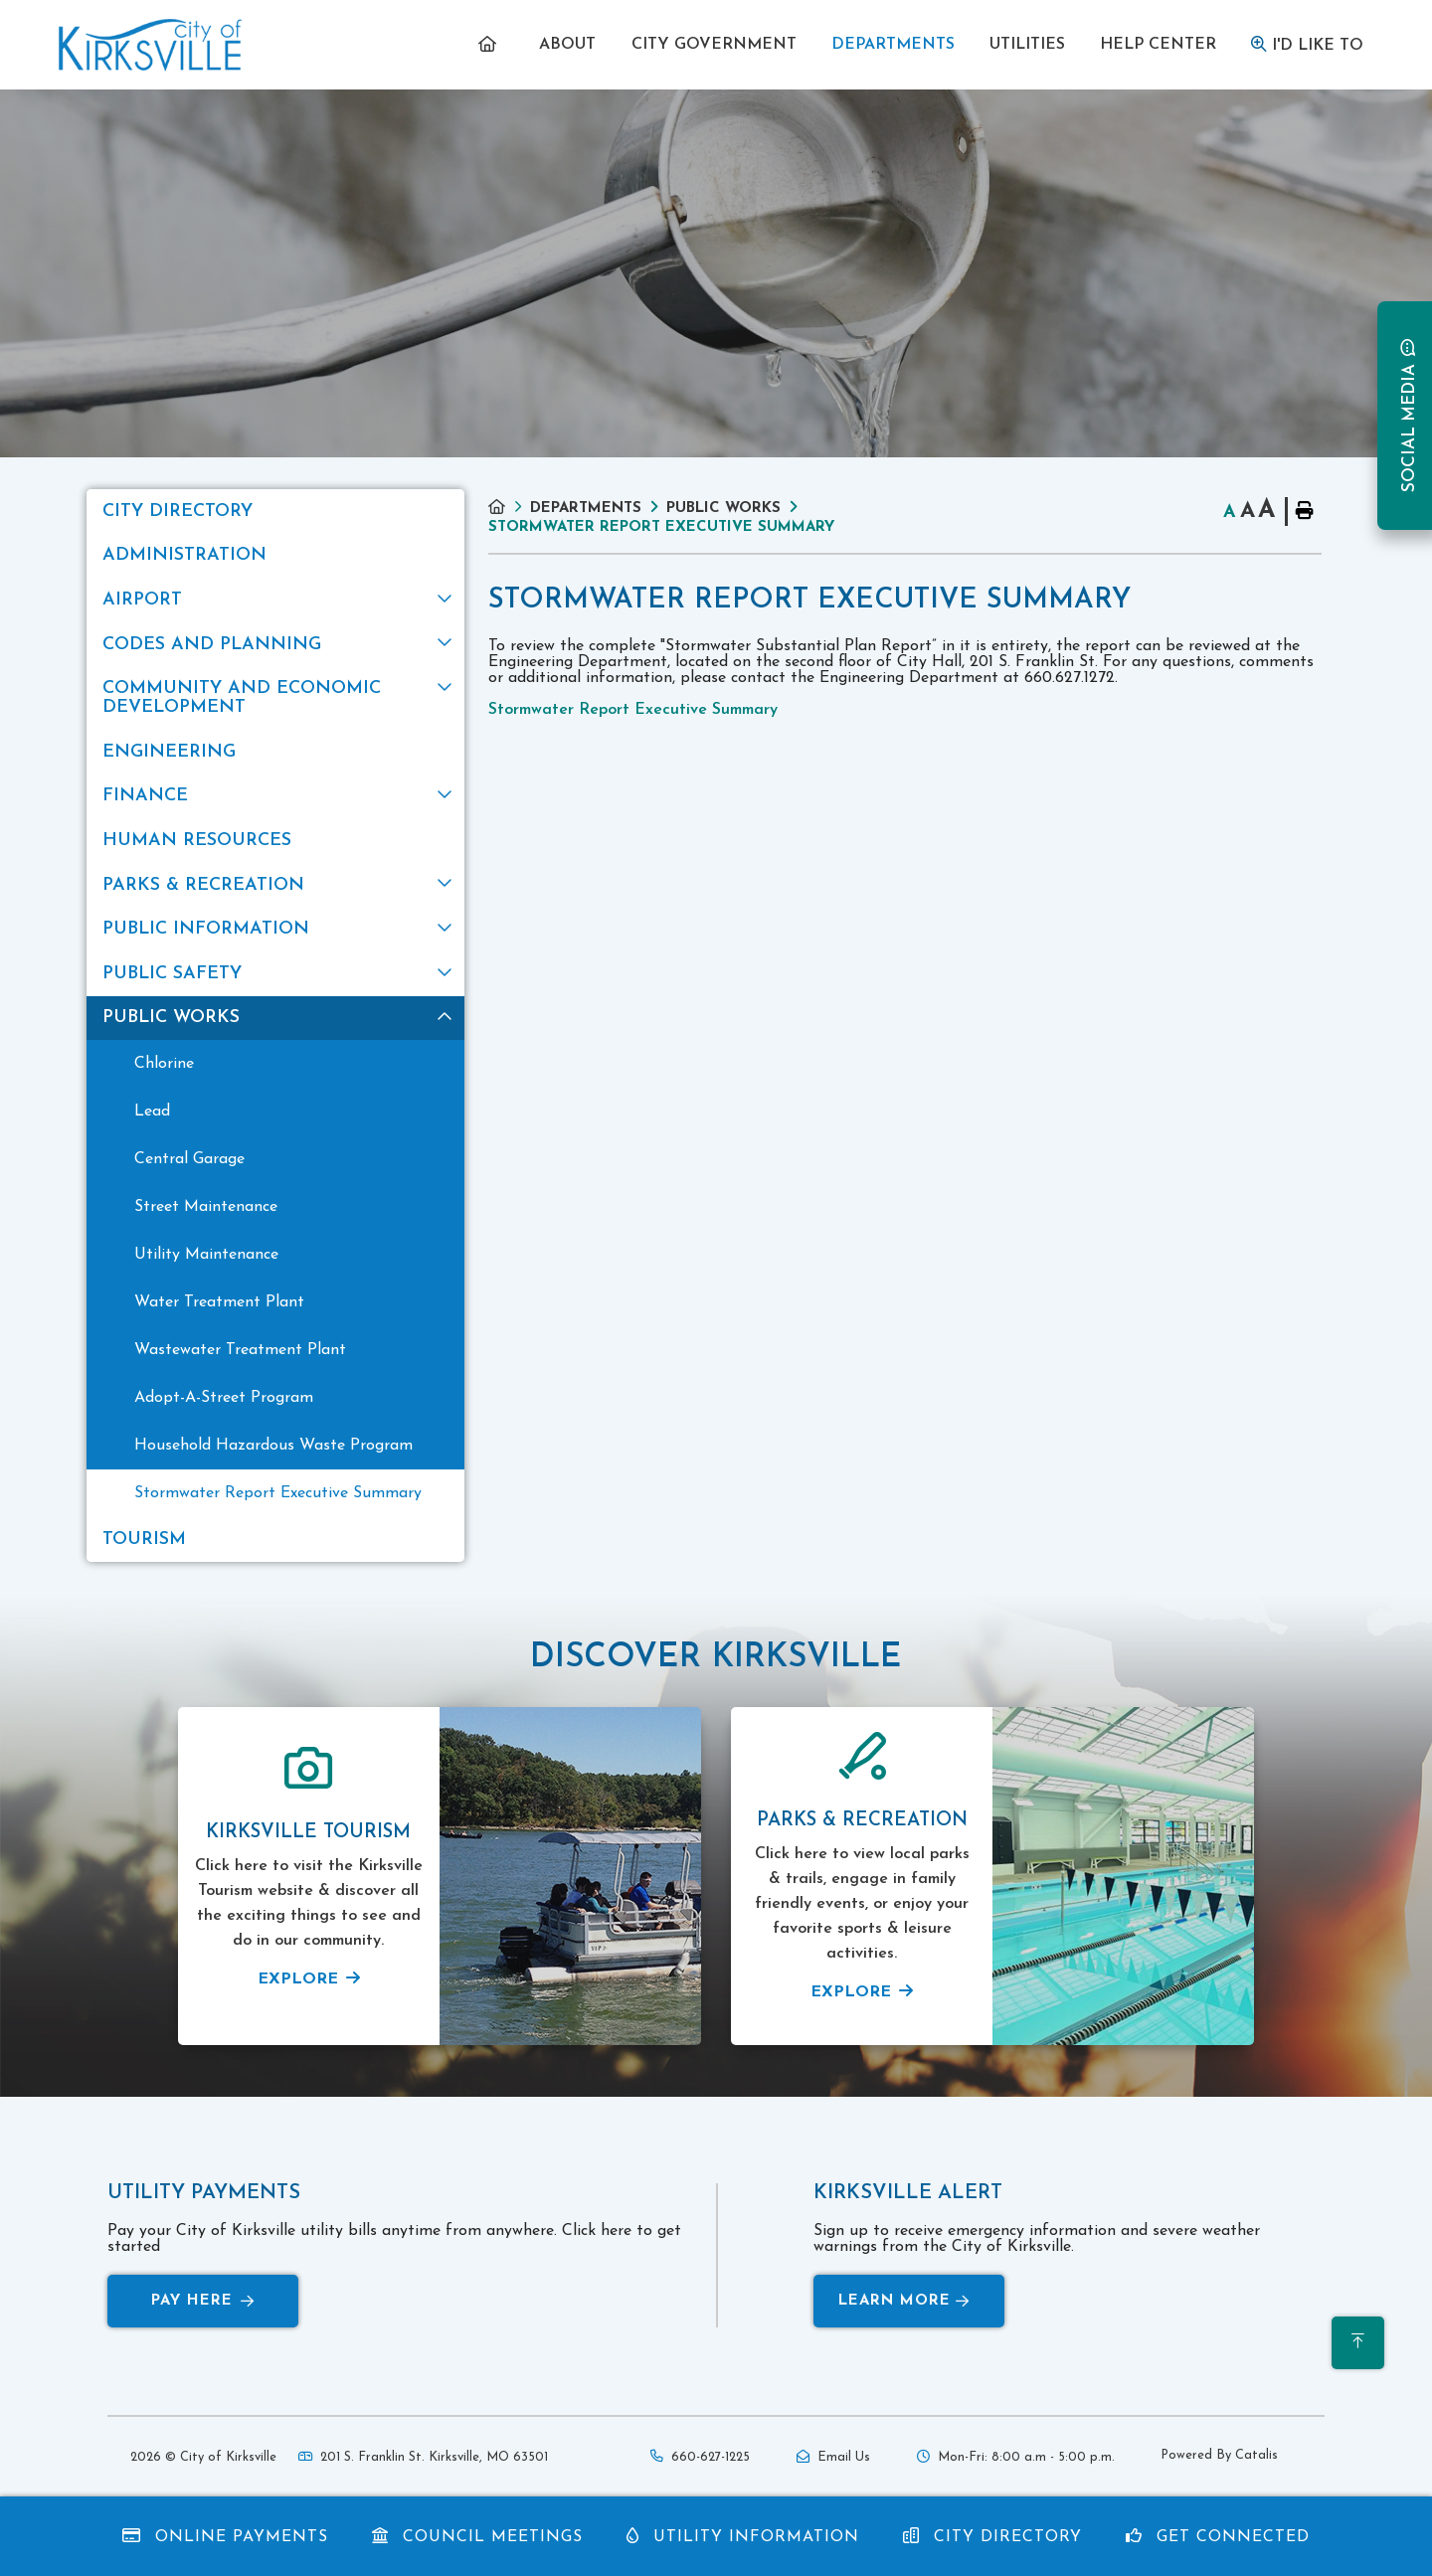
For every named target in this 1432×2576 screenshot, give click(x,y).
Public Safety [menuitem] (172, 973)
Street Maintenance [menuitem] (205, 1207)
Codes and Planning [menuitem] (211, 644)
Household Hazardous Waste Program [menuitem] (273, 1446)
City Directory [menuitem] (177, 511)
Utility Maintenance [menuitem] (206, 1255)
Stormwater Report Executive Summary (661, 527)
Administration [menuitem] (184, 555)
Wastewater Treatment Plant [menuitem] (240, 1350)
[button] (444, 598)
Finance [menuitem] (145, 795)
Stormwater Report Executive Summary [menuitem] (278, 1493)
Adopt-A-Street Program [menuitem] (223, 1398)
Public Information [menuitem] (205, 929)
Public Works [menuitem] (171, 1017)
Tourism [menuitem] (144, 1539)
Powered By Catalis (1219, 2455)
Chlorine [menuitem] (164, 1064)
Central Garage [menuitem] (189, 1159)
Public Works (723, 508)
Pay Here (203, 2301)
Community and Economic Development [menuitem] (241, 698)
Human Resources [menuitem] (196, 840)
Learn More (904, 2301)
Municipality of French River (150, 45)
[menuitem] (491, 44)
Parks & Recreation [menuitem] (203, 885)
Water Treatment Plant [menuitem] (219, 1302)
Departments (585, 508)
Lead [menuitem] (152, 1111)
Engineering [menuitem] (169, 752)
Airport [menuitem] (142, 600)
